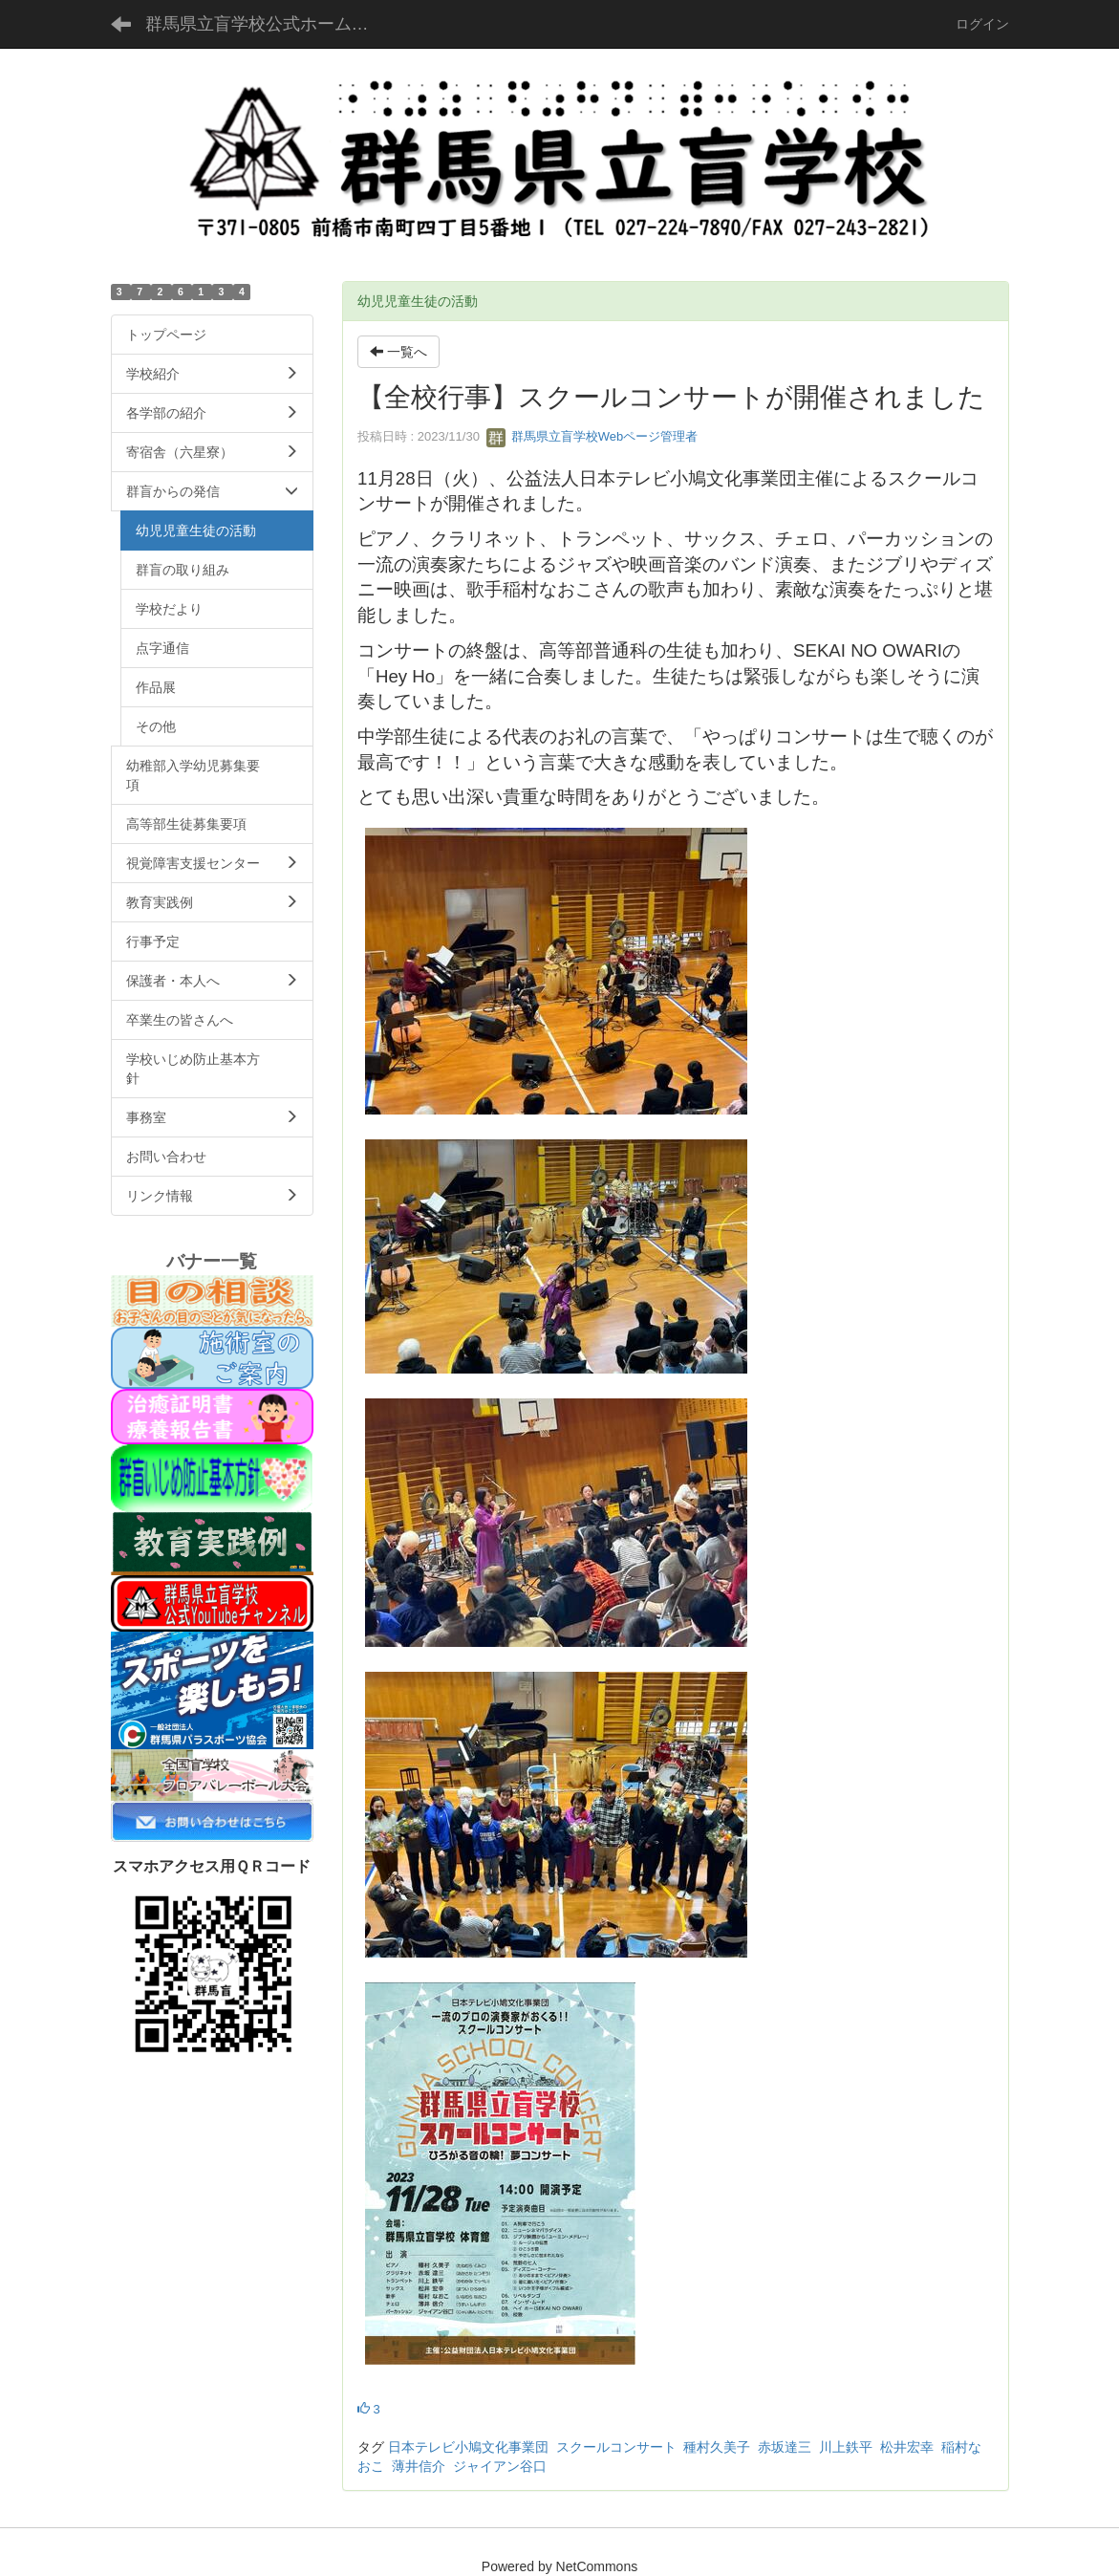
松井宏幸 (907, 2447)
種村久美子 (716, 2447)
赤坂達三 (784, 2447)
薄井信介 (418, 2466)
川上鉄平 (845, 2447)
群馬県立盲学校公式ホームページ (271, 23)
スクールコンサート (616, 2447)
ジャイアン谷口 (500, 2466)
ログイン (982, 24)
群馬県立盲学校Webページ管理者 (592, 436)
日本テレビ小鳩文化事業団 (468, 2447)
